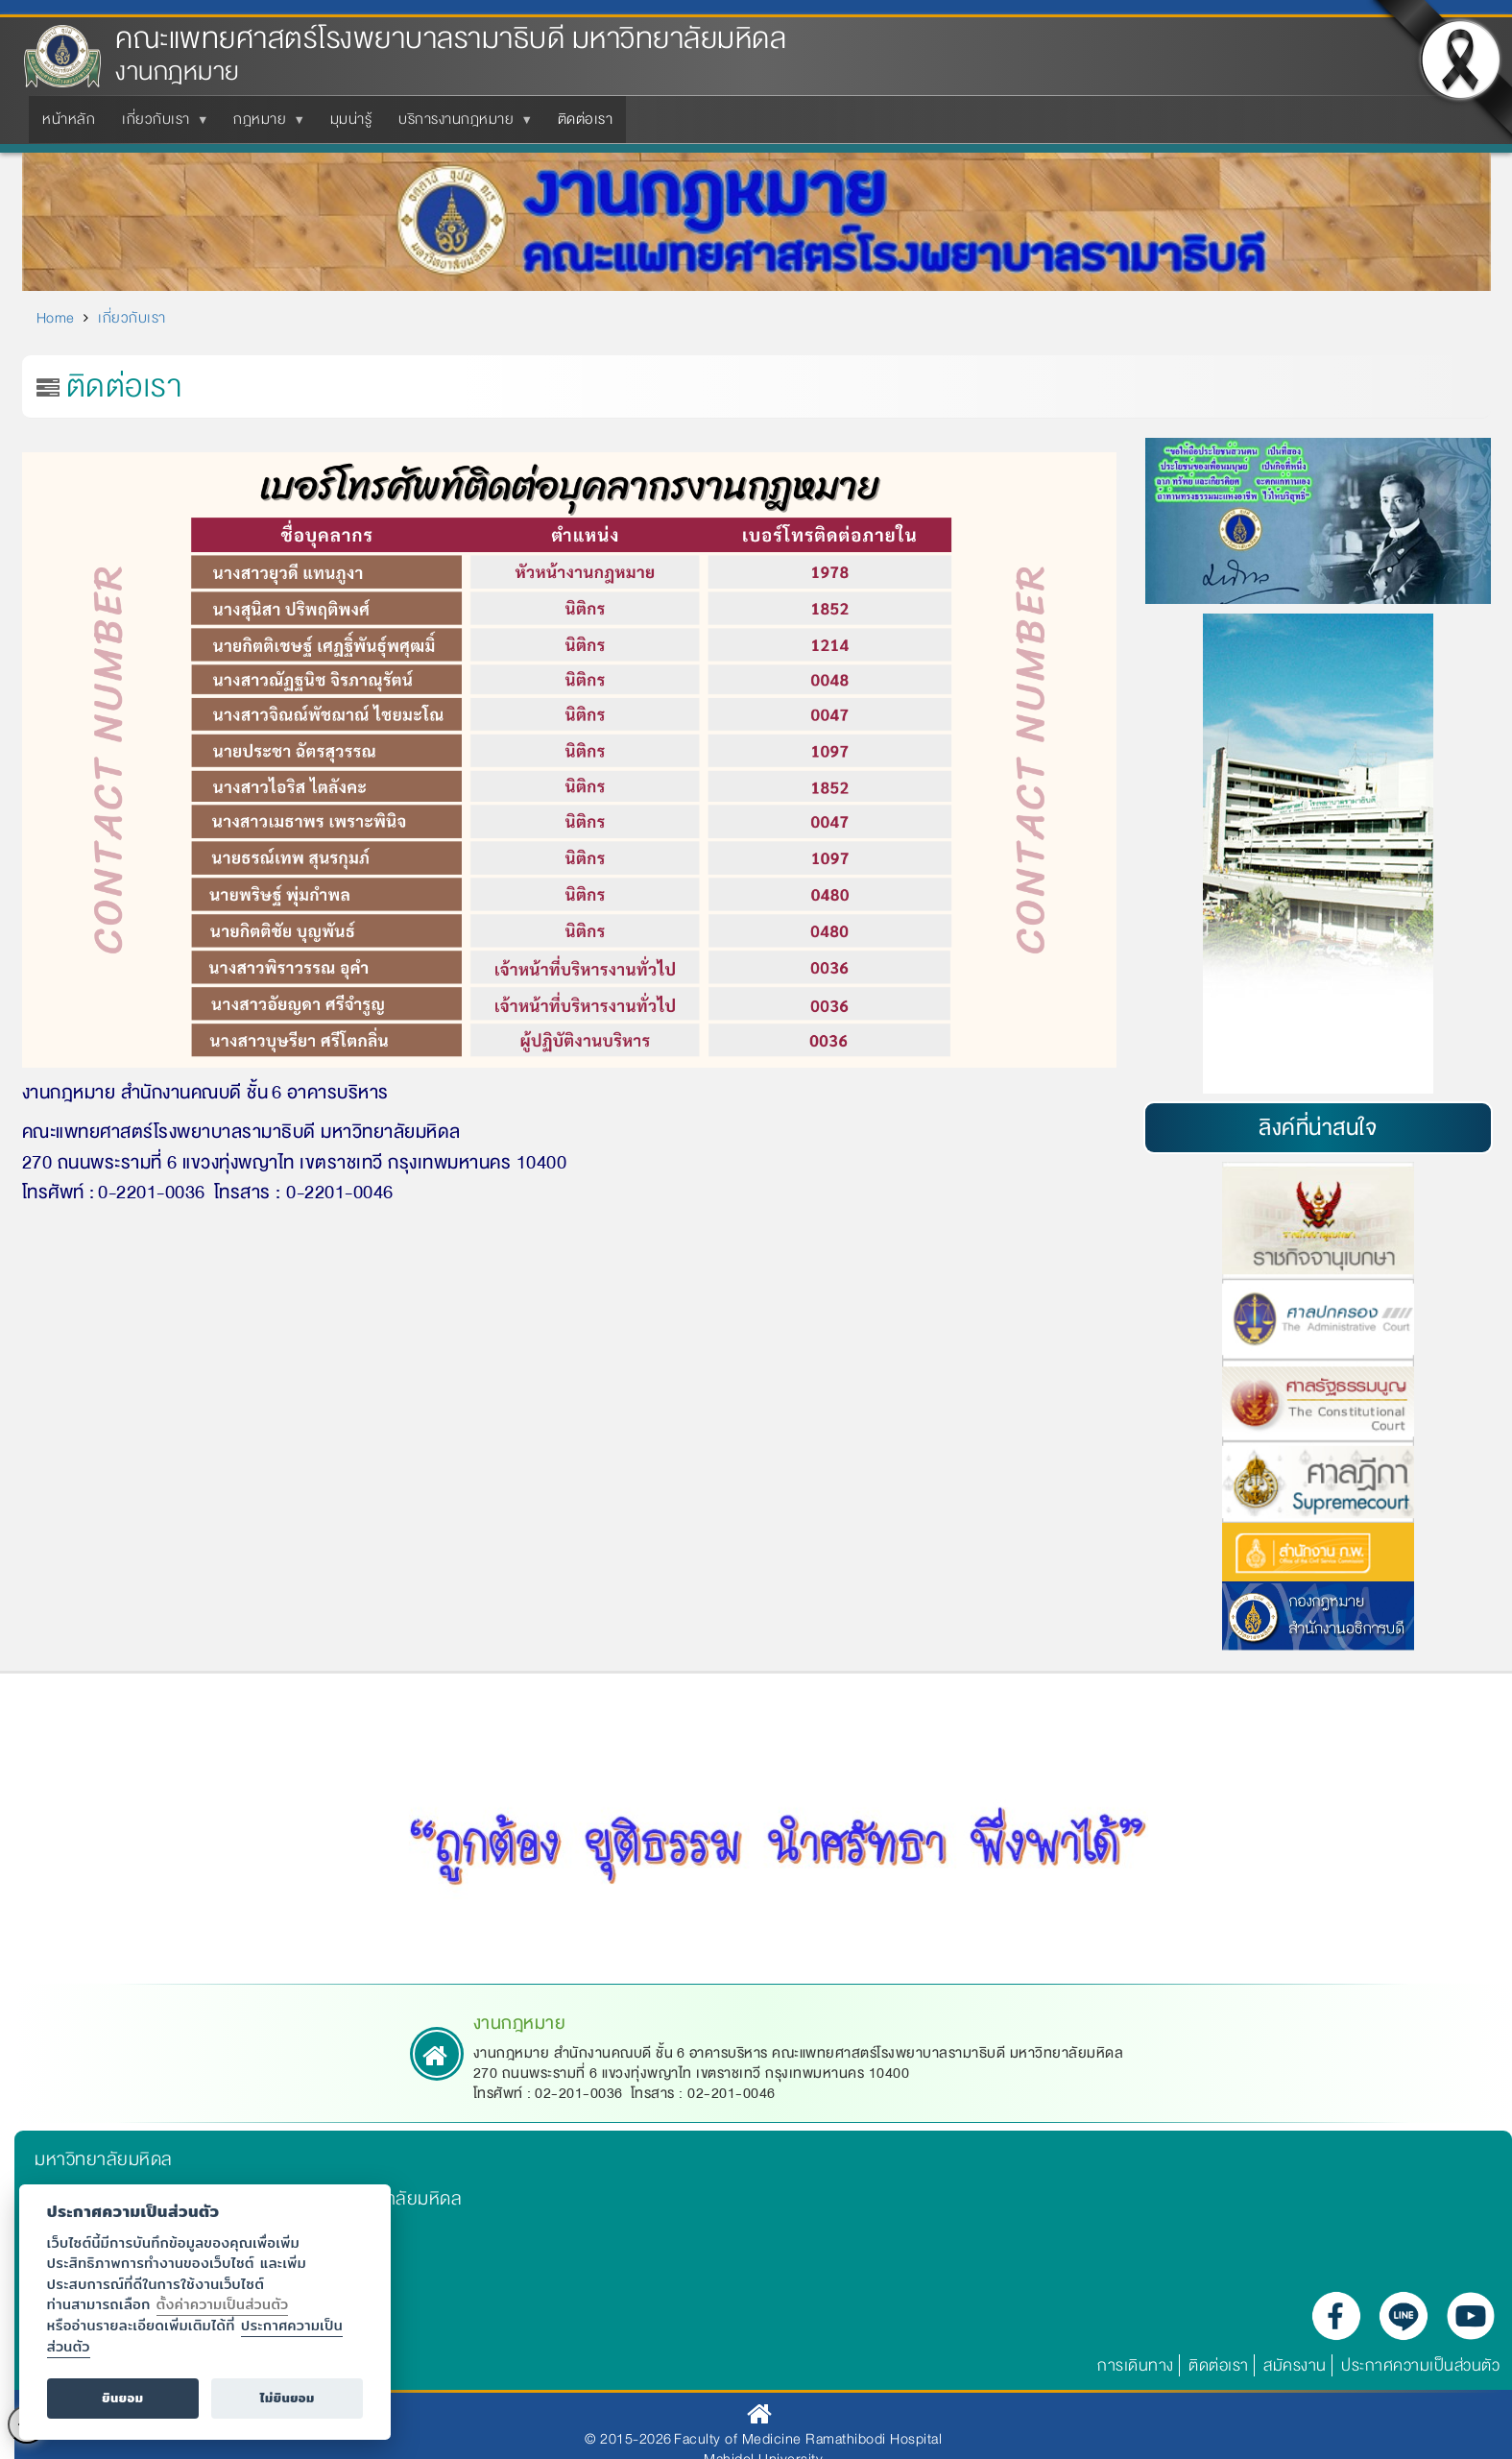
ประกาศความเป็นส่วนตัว (1420, 2365)
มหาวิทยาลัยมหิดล (104, 2159)
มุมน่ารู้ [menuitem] (351, 119)
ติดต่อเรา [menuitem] (585, 119)
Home (55, 317)
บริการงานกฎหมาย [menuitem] (460, 125)
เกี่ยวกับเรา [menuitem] (159, 125)
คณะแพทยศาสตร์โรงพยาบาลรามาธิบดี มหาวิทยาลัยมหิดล (450, 38)
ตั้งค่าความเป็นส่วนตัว (222, 2304)
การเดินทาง (1135, 2365)
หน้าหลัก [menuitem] (68, 119)
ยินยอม (122, 2398)
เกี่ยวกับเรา (132, 317)
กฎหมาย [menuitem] (263, 125)
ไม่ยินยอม (287, 2398)
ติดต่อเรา (1218, 2365)
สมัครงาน (1295, 2365)
